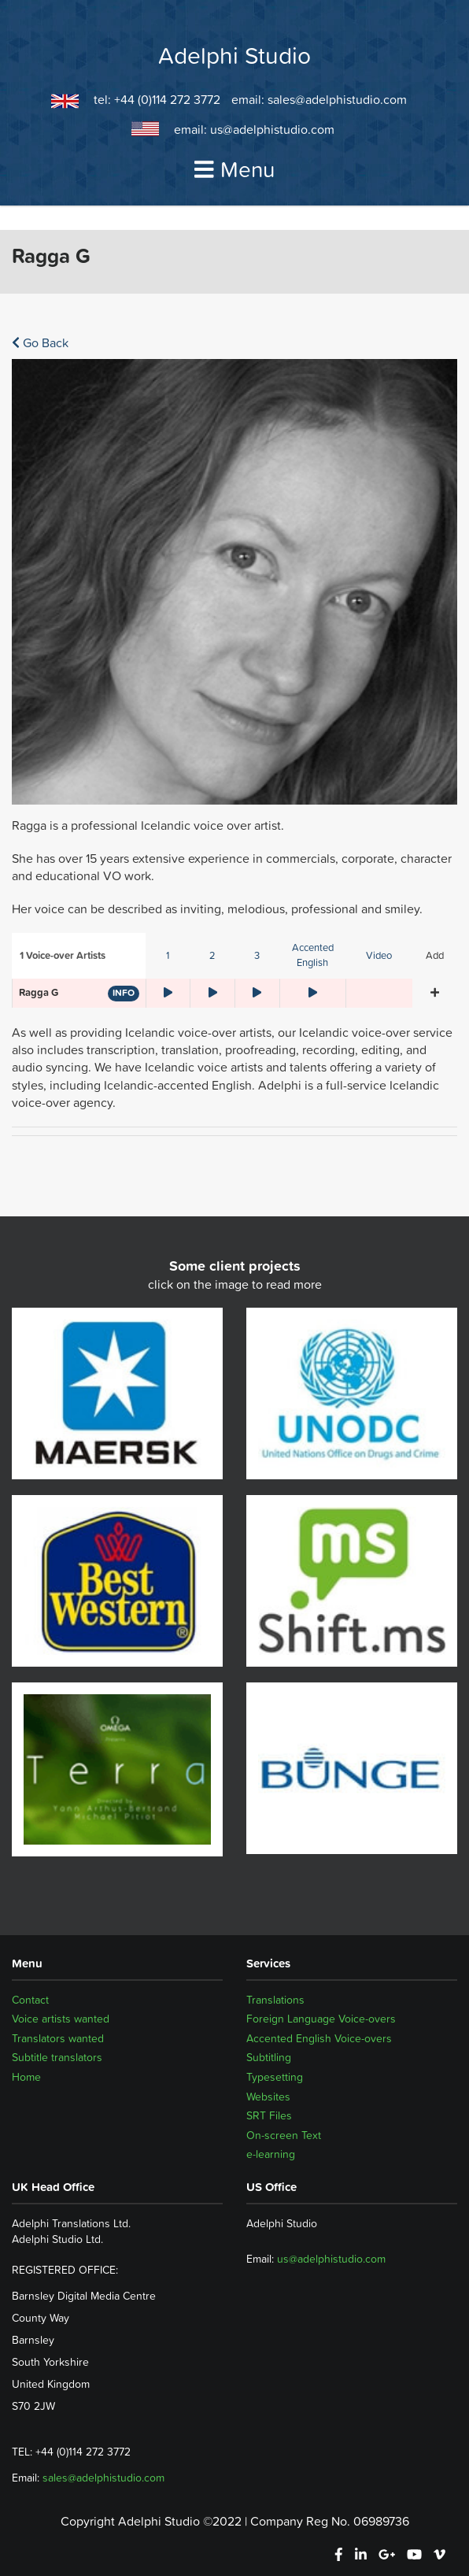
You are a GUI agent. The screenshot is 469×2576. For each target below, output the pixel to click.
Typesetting (274, 2077)
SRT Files (269, 2115)
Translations (275, 2000)
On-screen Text (283, 2135)
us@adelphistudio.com (272, 129)
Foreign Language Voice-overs (321, 2018)
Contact (30, 2000)
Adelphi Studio (234, 56)
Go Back (40, 342)
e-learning (270, 2154)
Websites (268, 2096)
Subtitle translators (57, 2057)
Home (26, 2077)
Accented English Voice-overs (319, 2038)
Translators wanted (58, 2038)
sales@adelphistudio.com (337, 99)
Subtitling (268, 2057)
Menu (234, 169)
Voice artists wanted (60, 2018)
